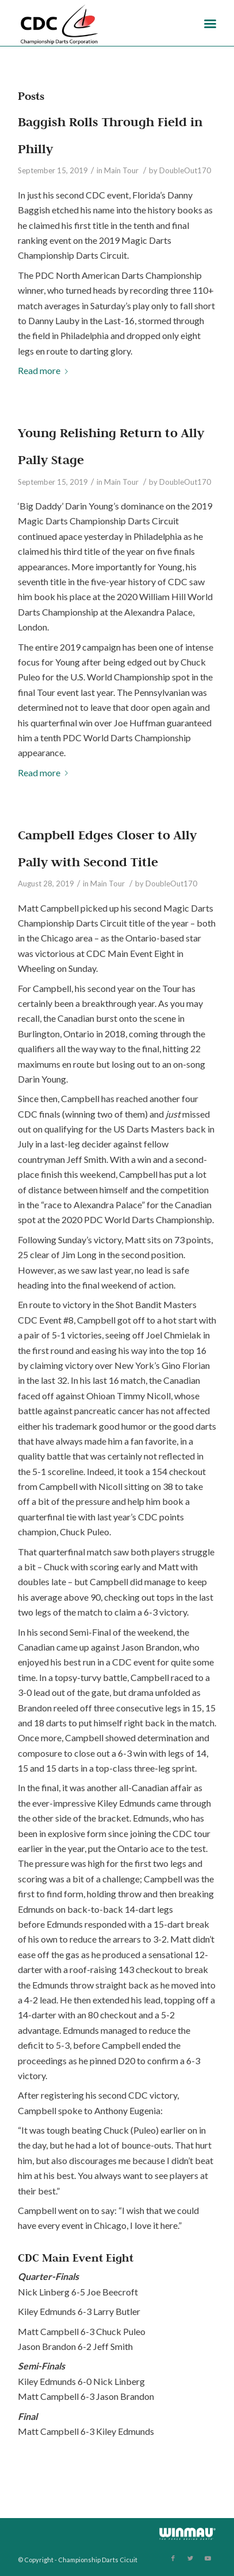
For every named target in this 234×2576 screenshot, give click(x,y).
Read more (45, 370)
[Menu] (210, 23)
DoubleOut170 (185, 170)
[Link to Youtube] (207, 2558)
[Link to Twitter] (190, 2558)
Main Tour (121, 170)
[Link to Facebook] (173, 2558)
